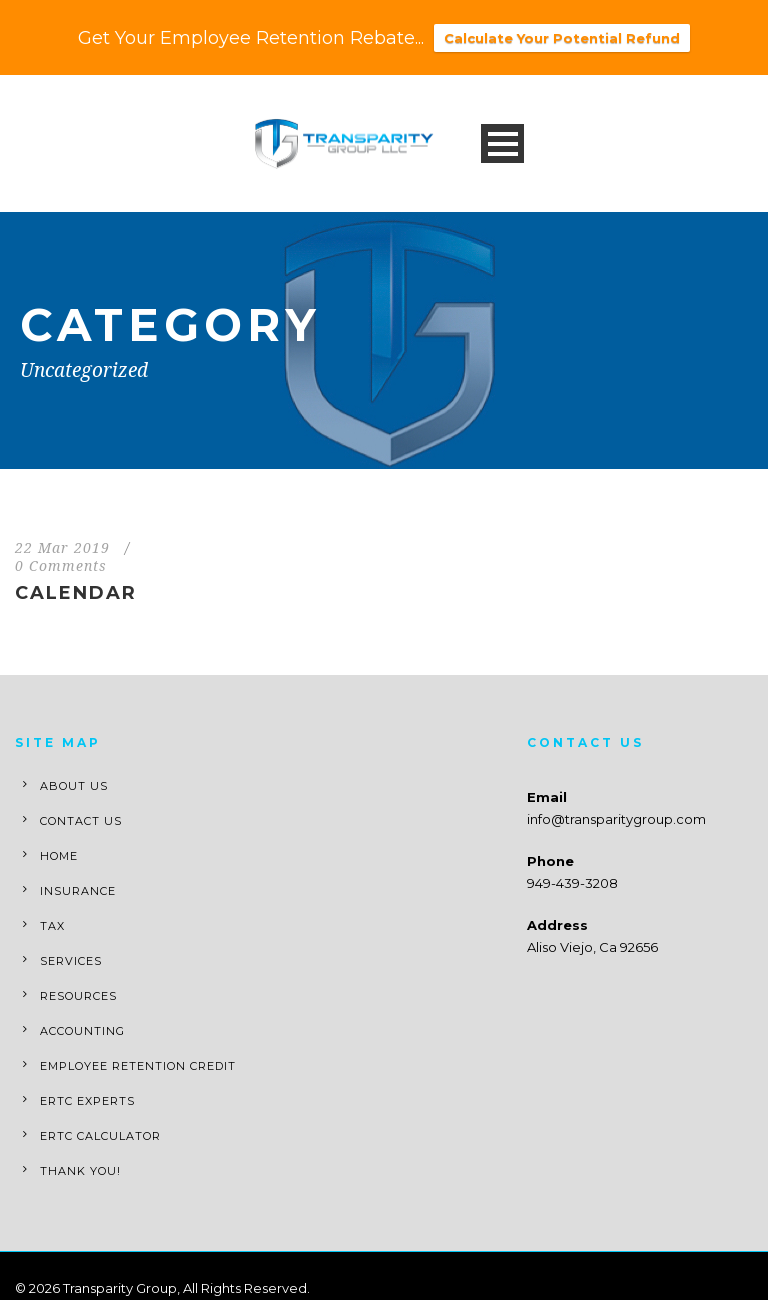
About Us (74, 786)
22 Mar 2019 (62, 548)
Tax (52, 926)
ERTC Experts (87, 1101)
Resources (78, 996)
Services (71, 961)
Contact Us (81, 821)
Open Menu (502, 143)
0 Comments (61, 566)
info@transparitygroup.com (616, 819)
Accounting (82, 1031)
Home (59, 856)
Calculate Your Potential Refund (562, 38)
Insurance (78, 891)
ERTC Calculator (100, 1136)
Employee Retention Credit (138, 1066)
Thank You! (80, 1171)
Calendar (76, 593)
